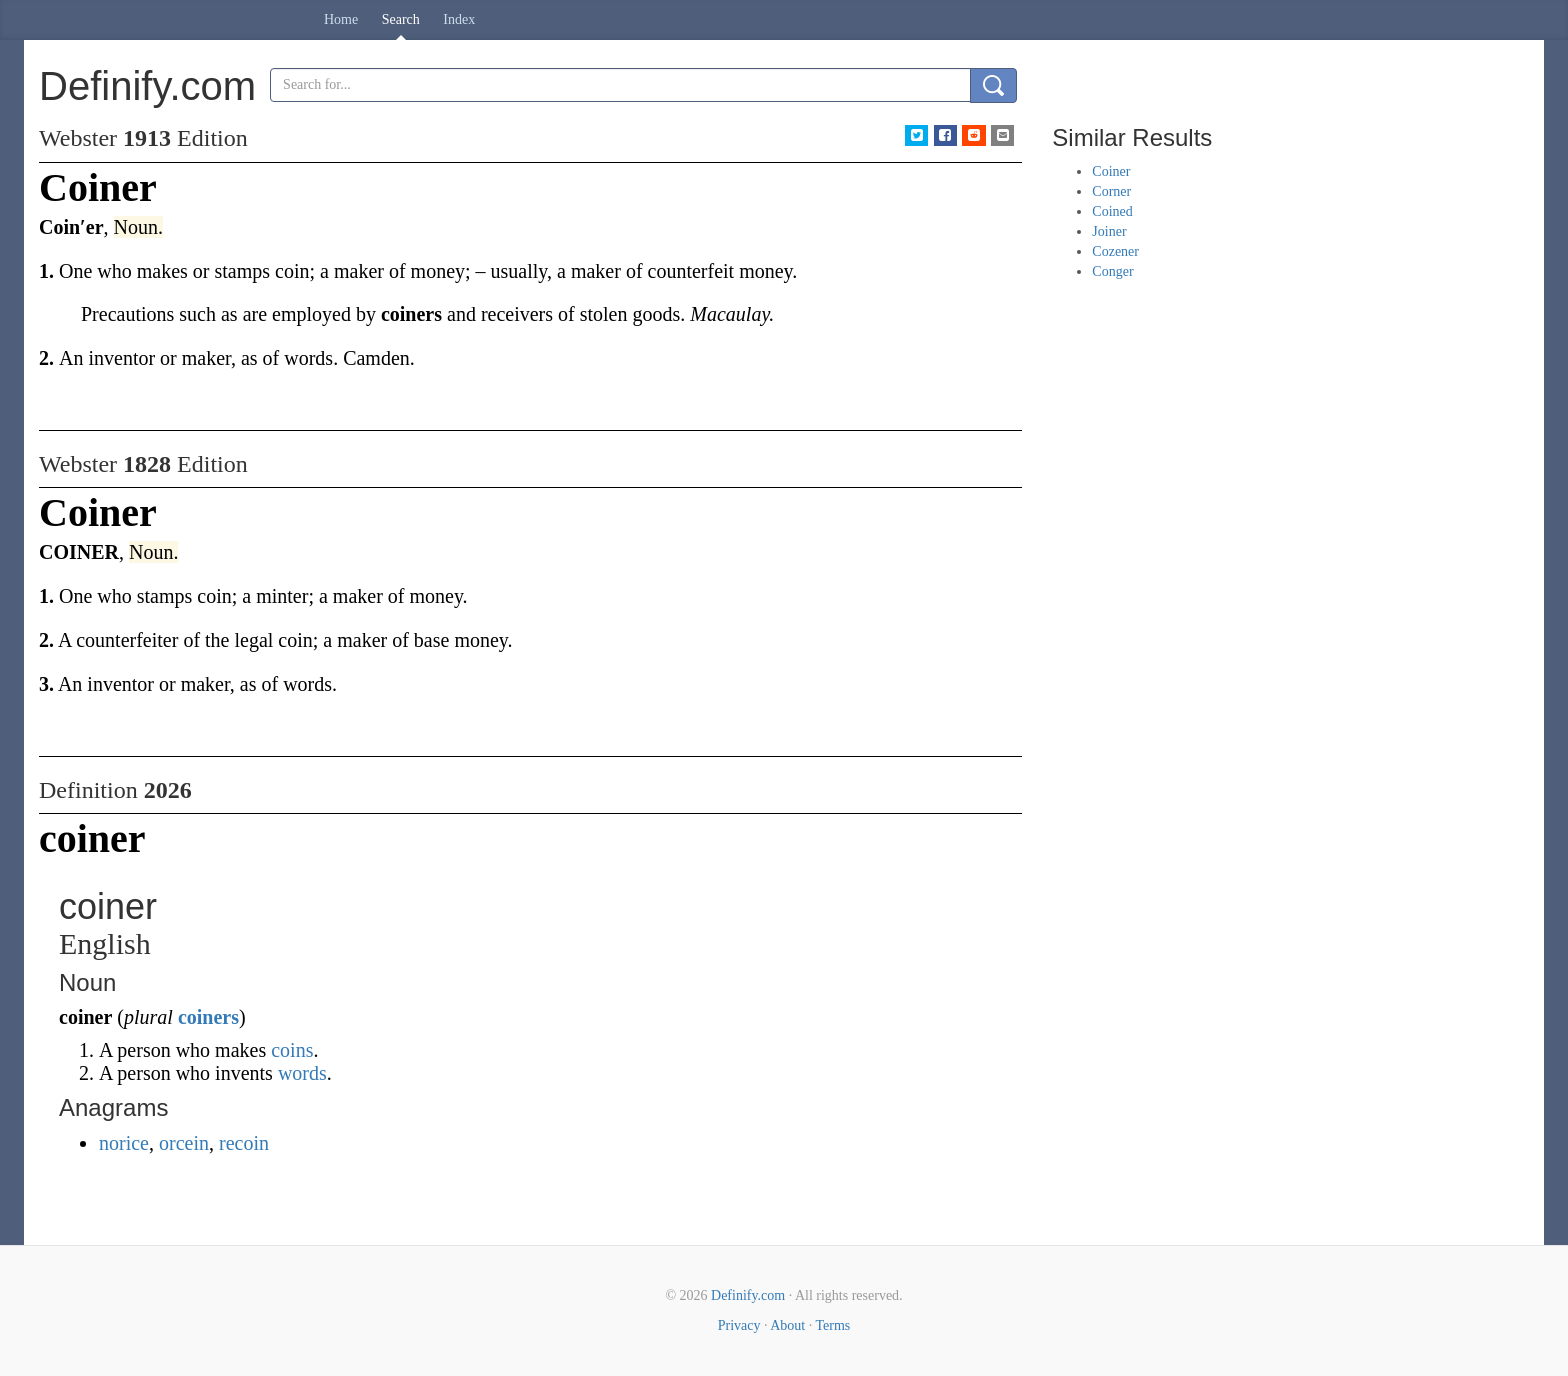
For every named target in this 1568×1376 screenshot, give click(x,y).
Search (401, 19)
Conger (1112, 271)
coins (292, 1050)
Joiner (1109, 231)
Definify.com (748, 1295)
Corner (1111, 191)
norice (124, 1143)
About (787, 1325)
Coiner (1111, 171)
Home (341, 19)
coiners (208, 1017)
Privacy (739, 1325)
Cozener (1115, 251)
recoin (244, 1143)
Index (459, 19)
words (302, 1073)
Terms (832, 1325)
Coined (1112, 211)
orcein (184, 1143)
